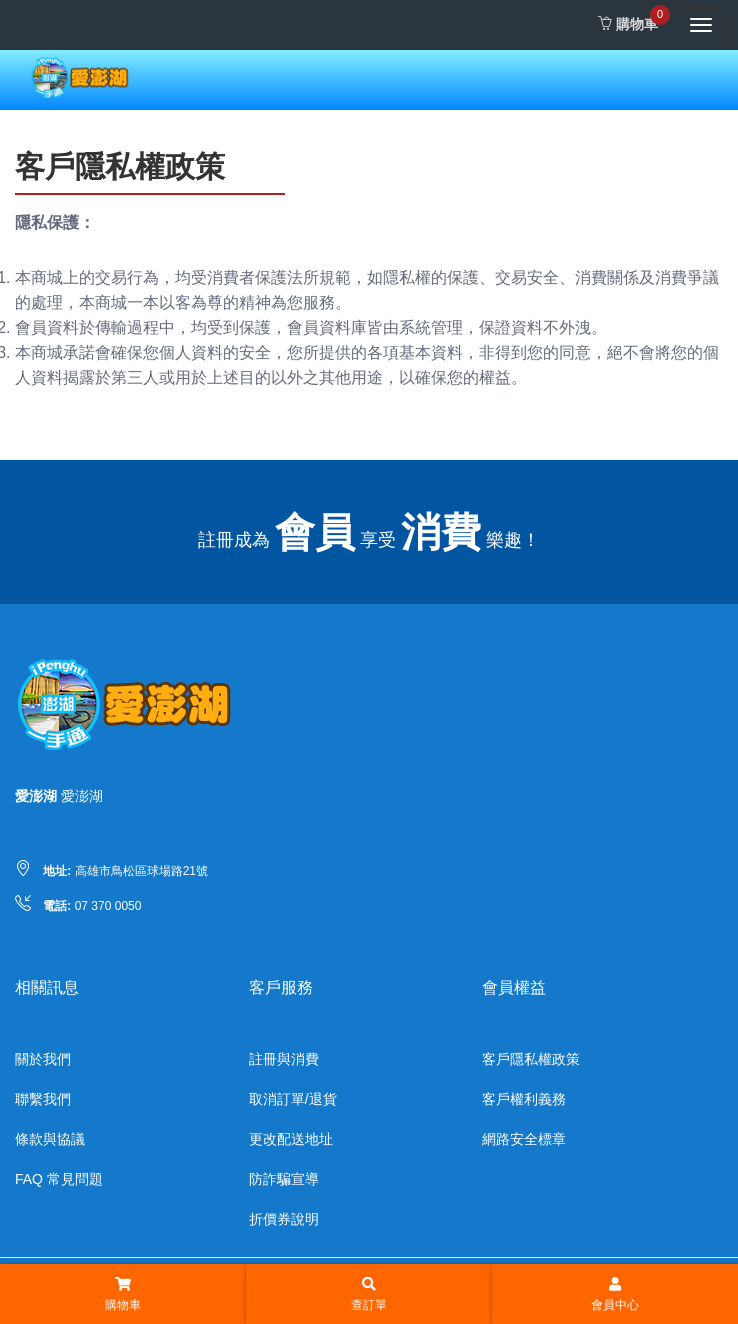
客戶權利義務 (524, 1099)
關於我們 (43, 1059)
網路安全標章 (524, 1139)
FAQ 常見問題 (59, 1179)
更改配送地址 (291, 1139)
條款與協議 (50, 1139)
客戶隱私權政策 (531, 1059)
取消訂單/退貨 (293, 1099)
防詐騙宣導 (284, 1179)
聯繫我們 (43, 1099)
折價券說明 (284, 1219)
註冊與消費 (284, 1059)
